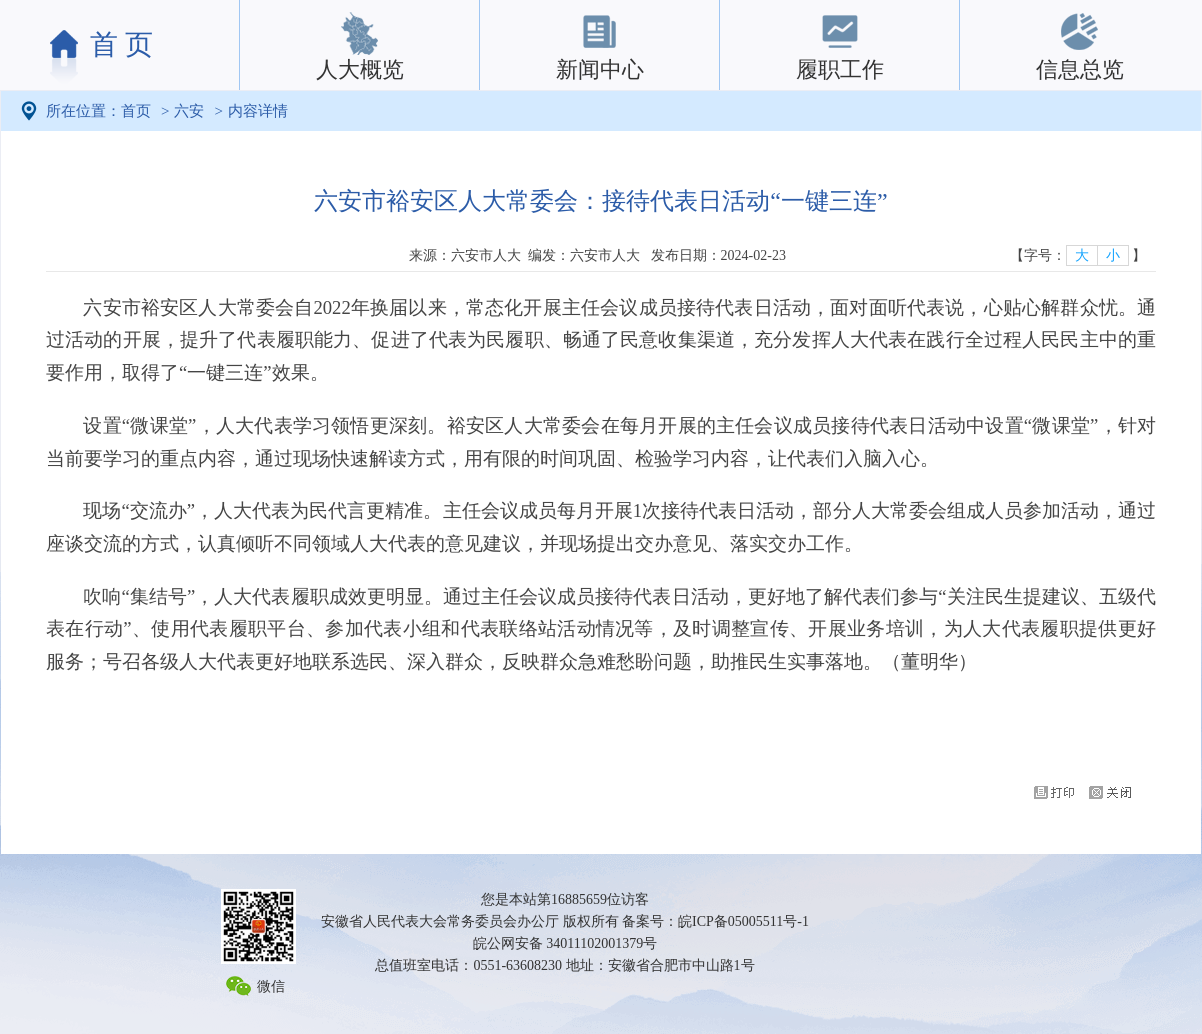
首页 (136, 111)
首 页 (121, 44)
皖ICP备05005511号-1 (743, 921)
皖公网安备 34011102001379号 (565, 943)
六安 (189, 111)
